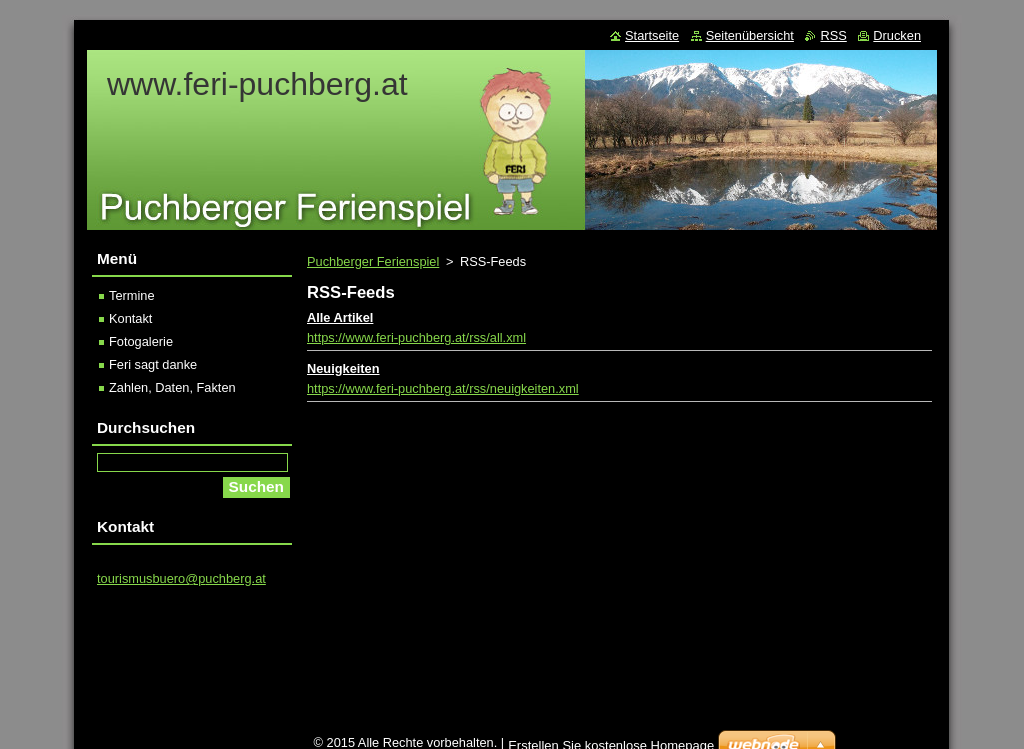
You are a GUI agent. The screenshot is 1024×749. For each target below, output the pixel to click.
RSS (833, 35)
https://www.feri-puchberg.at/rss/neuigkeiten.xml (443, 388)
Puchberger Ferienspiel (373, 261)
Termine (132, 295)
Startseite (652, 35)
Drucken (897, 35)
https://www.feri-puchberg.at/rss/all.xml (416, 337)
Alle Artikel (340, 317)
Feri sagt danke (153, 364)
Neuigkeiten (343, 368)
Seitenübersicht (750, 35)
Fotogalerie (141, 341)
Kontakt (130, 318)
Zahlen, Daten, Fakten (172, 387)
